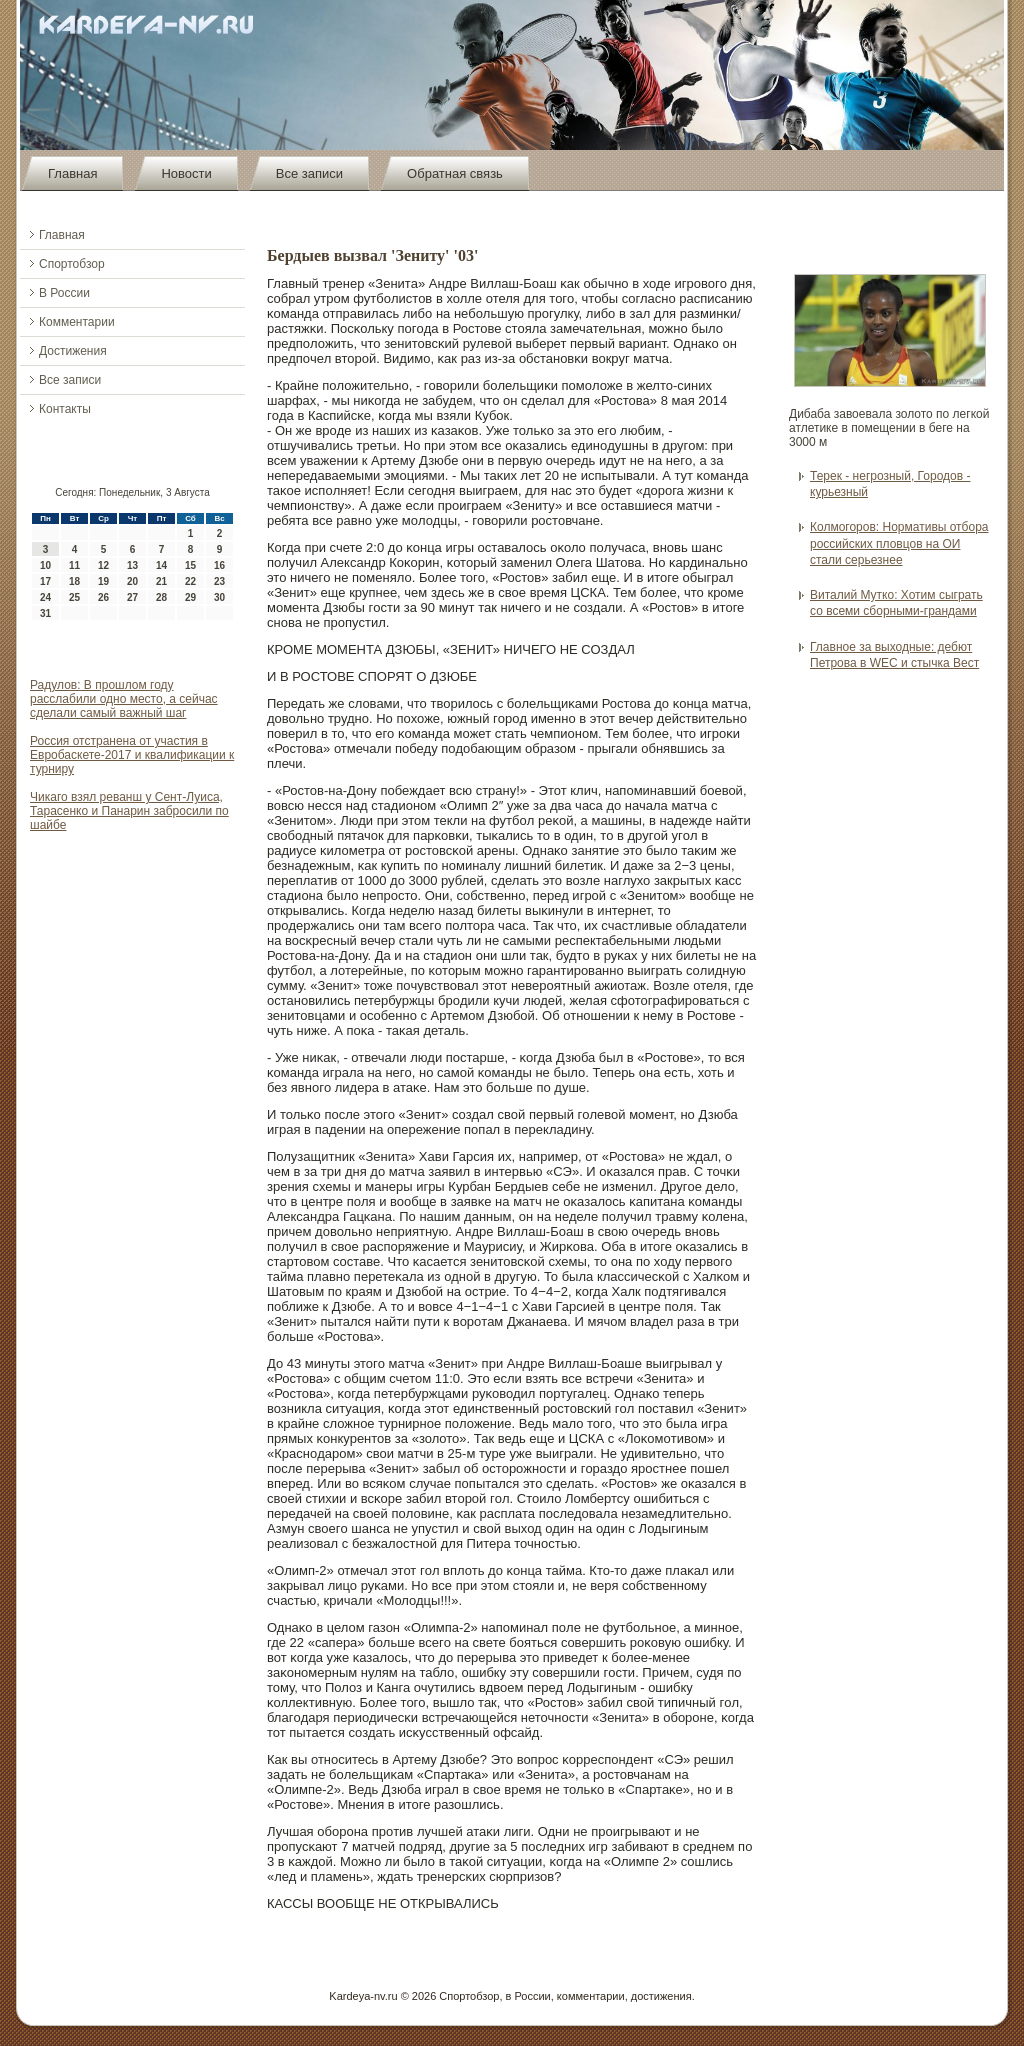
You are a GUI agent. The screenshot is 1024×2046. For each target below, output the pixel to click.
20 (132, 581)
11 (74, 565)
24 (45, 597)
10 (45, 565)
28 (161, 597)
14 (161, 565)
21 (161, 581)
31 (45, 613)
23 (219, 581)
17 (45, 581)
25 (74, 597)
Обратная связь (455, 173)
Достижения (73, 351)
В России (64, 293)
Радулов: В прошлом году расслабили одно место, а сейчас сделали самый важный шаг (124, 699)
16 (219, 565)
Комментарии (77, 322)
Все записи (309, 173)
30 (219, 597)
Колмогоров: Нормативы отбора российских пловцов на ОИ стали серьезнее (899, 543)
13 (132, 565)
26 (103, 597)
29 (190, 597)
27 (132, 597)
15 (190, 565)
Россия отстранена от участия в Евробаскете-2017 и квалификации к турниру (132, 755)
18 (74, 581)
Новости (186, 173)
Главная (72, 173)
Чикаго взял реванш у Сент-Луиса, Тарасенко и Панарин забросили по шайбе (129, 811)
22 (190, 581)
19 (103, 581)
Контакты (65, 409)
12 (103, 565)
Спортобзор (72, 264)
